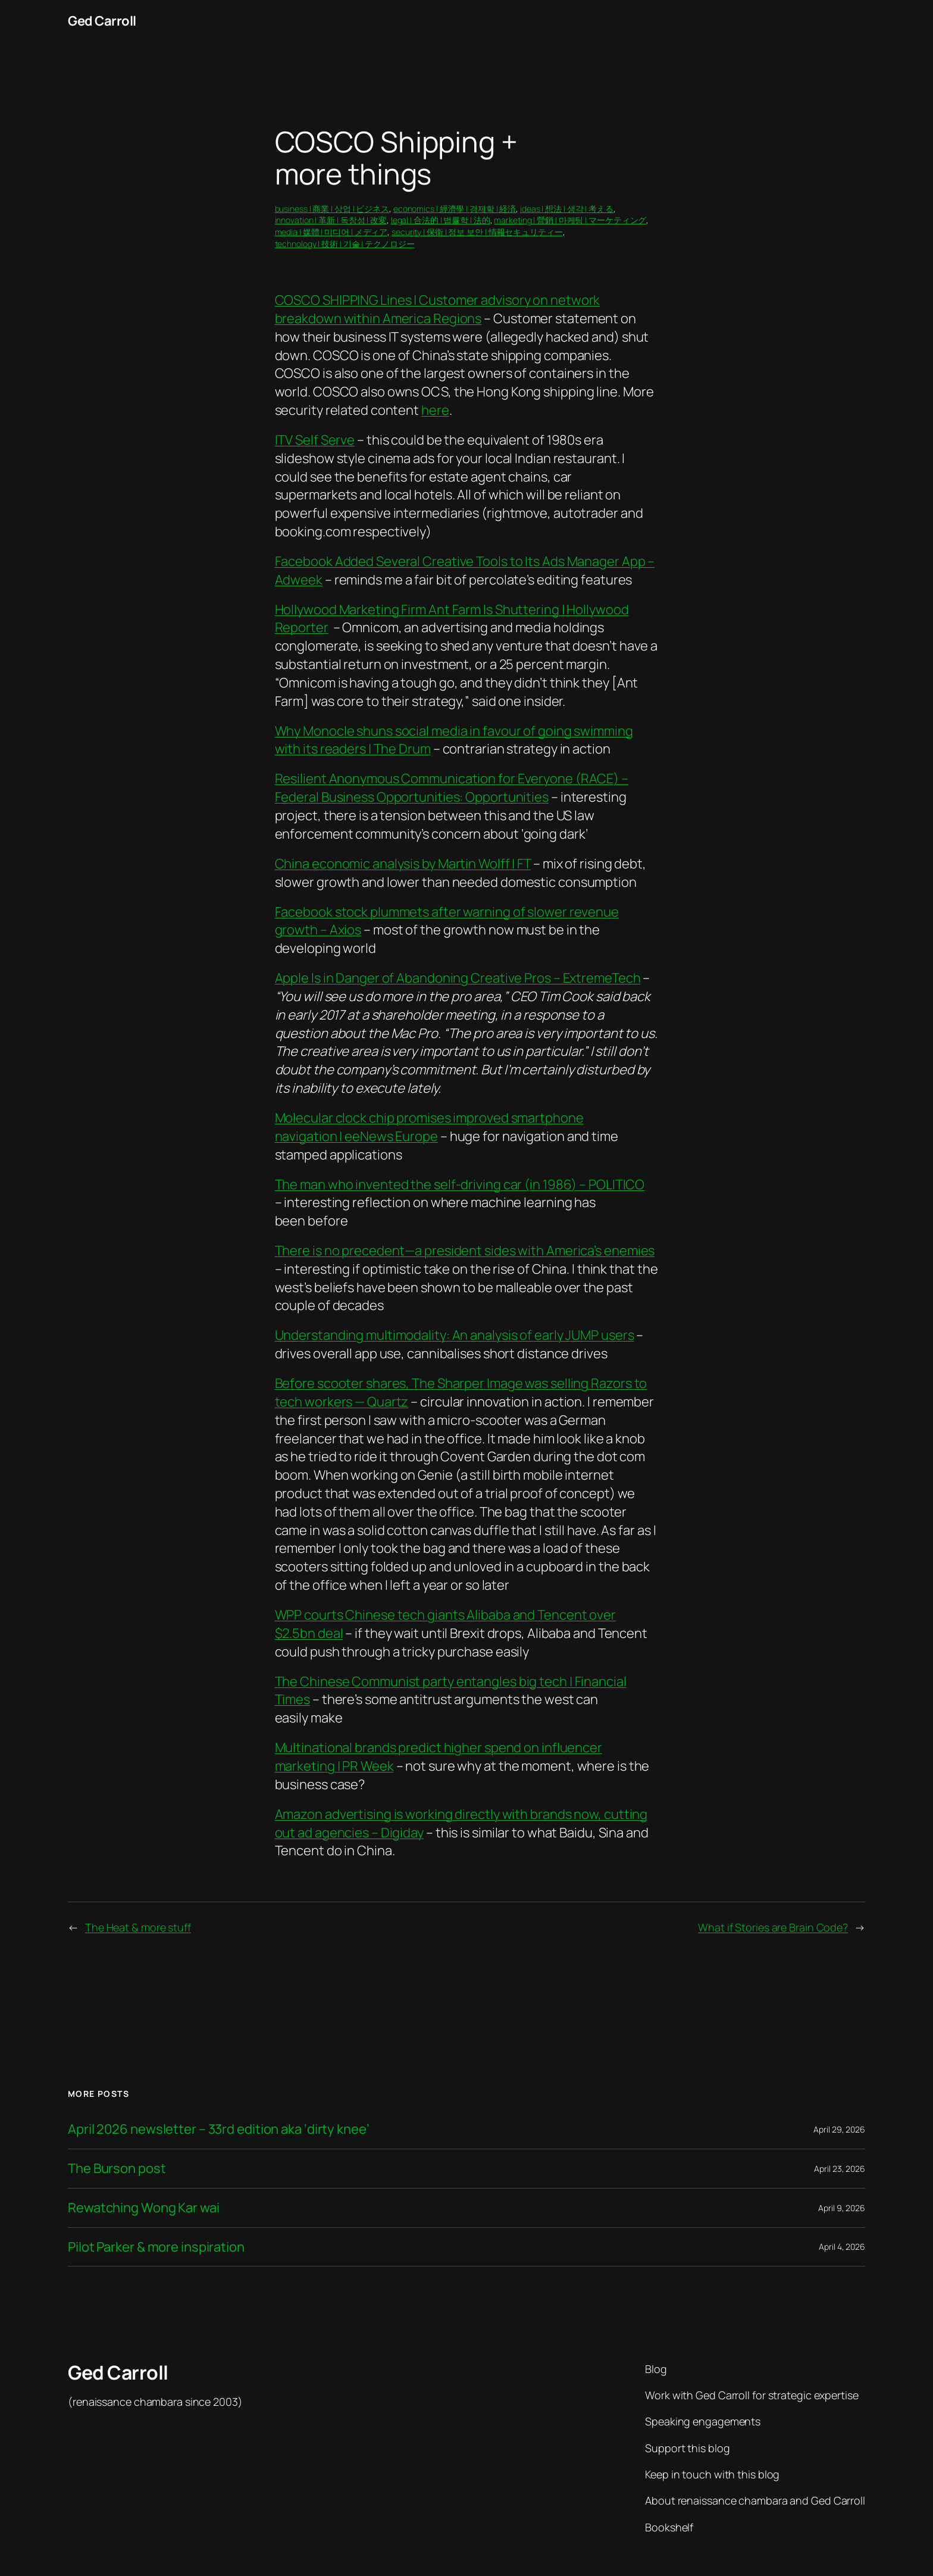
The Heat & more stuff (138, 1927)
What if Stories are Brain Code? (773, 1927)
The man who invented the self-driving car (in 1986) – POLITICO (460, 1184)
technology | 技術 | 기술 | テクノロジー (345, 243)
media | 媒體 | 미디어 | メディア (331, 231)
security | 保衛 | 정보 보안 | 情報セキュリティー (477, 231)
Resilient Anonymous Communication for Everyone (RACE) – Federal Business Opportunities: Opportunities (452, 788)
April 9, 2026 (841, 2208)
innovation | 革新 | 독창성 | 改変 (331, 220)
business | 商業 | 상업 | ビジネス (332, 208)
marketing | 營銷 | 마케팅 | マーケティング (570, 220)
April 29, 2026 (839, 2129)
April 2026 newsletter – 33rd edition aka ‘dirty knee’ (219, 2129)
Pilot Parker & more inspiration (156, 2247)
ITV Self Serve (315, 440)
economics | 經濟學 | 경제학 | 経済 (454, 208)
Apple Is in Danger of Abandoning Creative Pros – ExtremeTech (458, 978)
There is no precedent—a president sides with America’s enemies (465, 1250)
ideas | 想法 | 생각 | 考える (566, 208)
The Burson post (117, 2168)
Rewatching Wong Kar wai (144, 2207)
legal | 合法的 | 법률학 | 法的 (440, 220)
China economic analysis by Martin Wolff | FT (403, 864)
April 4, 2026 (842, 2246)
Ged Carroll (102, 21)
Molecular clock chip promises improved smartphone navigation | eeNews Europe (429, 1127)
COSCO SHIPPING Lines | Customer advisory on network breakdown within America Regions (437, 309)
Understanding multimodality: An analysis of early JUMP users (454, 1335)
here (435, 410)
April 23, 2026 (839, 2168)
